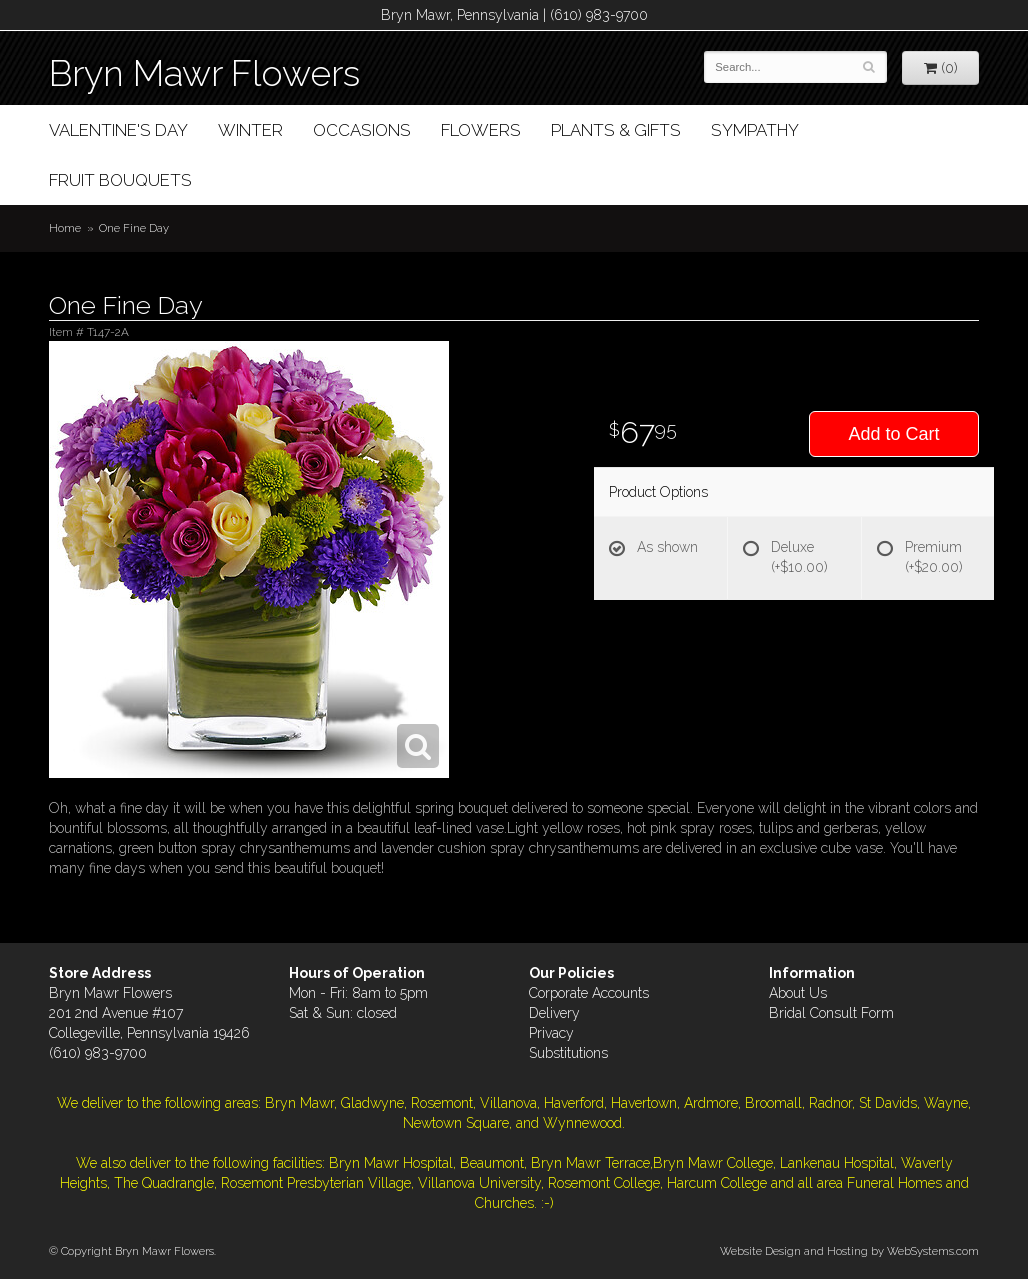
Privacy (551, 1033)
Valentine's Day (118, 130)
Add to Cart (893, 434)
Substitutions (568, 1053)
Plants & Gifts (616, 130)
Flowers (481, 130)
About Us (798, 993)
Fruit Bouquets (120, 180)
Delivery (554, 1013)
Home (65, 228)
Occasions (362, 130)
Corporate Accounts (589, 993)
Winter (250, 130)
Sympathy (755, 130)
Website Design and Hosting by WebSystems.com (849, 1251)
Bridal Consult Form (831, 1013)
